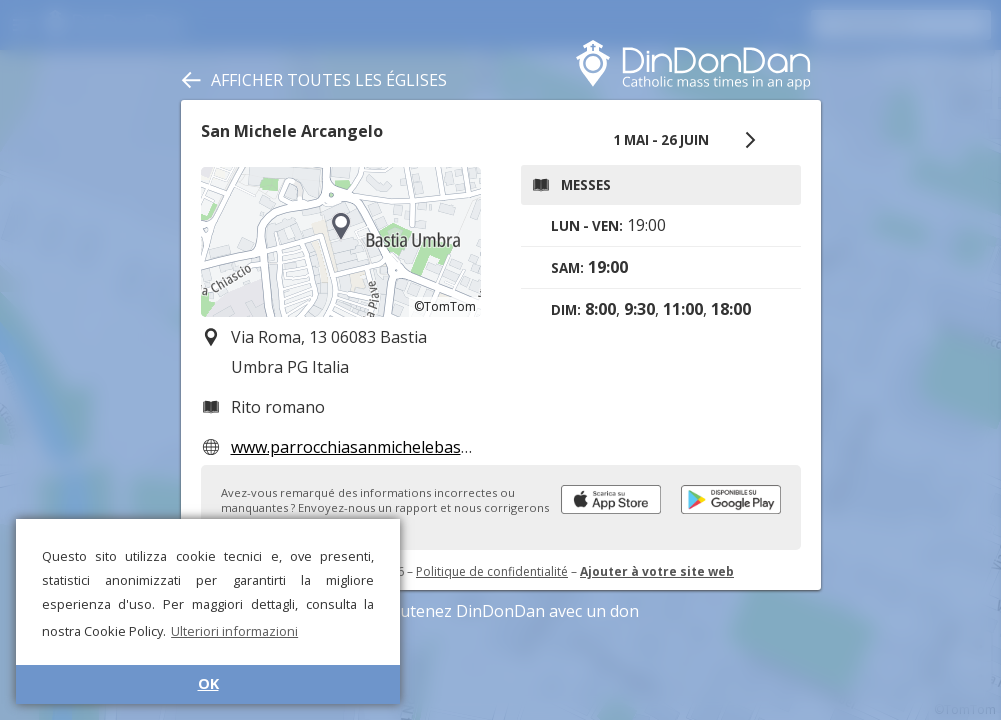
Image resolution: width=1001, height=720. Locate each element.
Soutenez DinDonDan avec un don (501, 611)
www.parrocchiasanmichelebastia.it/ (365, 447)
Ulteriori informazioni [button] (234, 631)
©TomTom (445, 306)
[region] (341, 242)
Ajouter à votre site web (657, 571)
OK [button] (208, 683)
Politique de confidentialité (492, 571)
